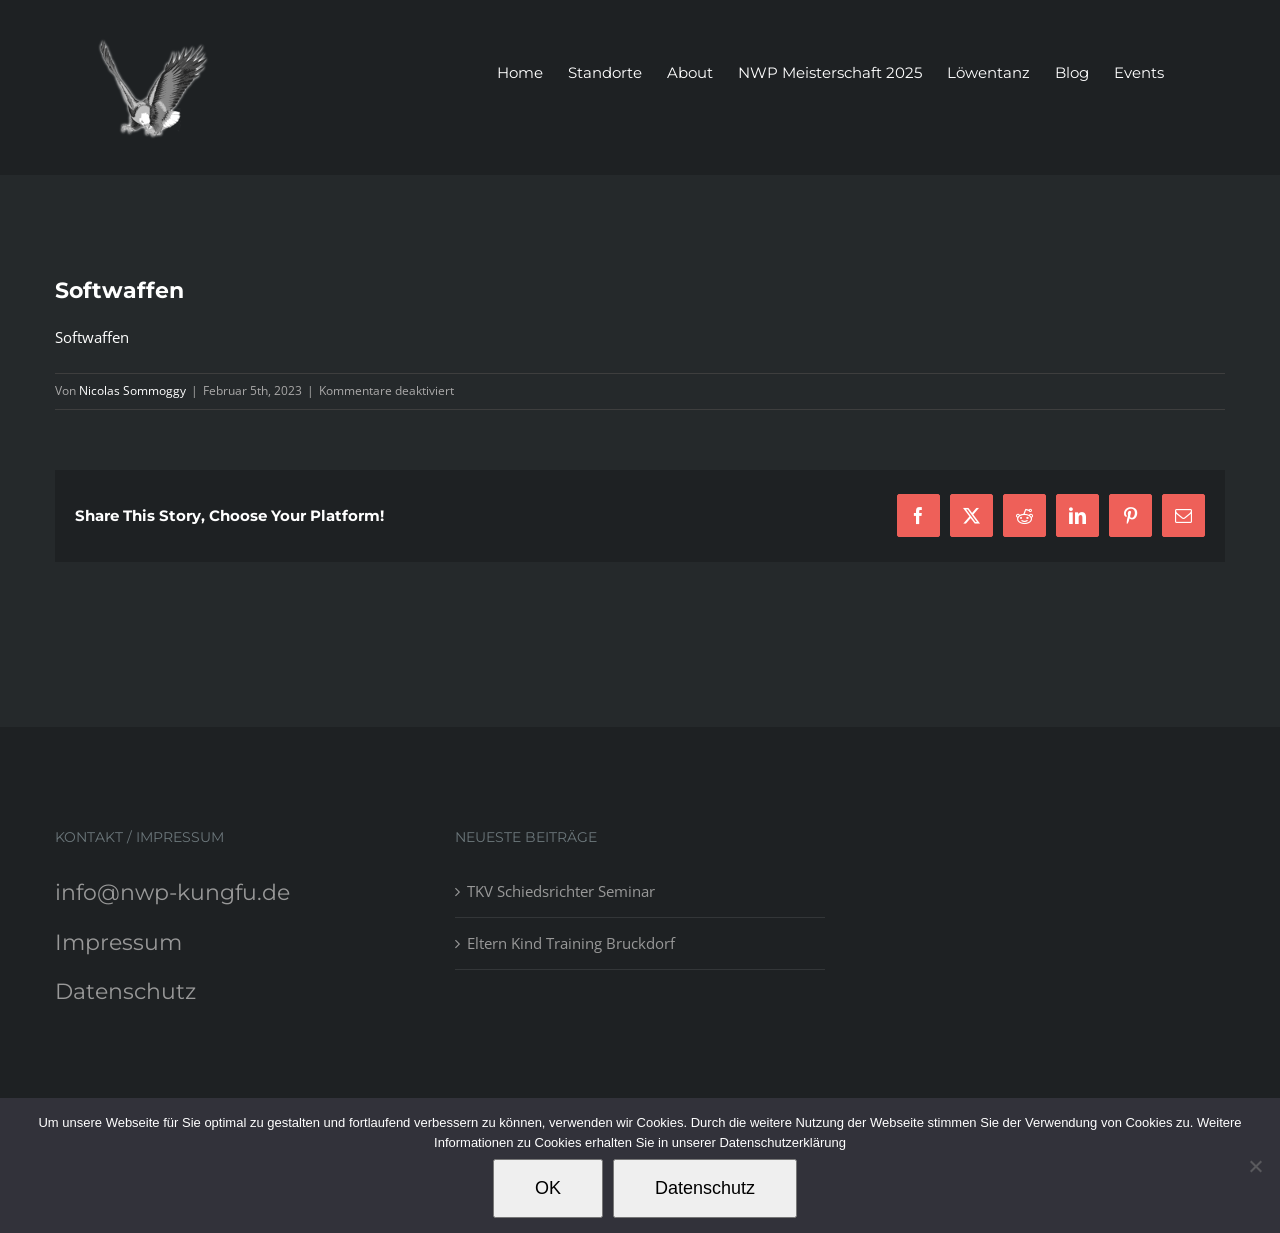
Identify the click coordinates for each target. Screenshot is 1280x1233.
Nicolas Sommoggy (132, 390)
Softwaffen (92, 337)
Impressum (118, 942)
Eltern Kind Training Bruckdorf (571, 943)
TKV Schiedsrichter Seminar (561, 891)
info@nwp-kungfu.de (172, 892)
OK (548, 1188)
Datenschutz (125, 991)
